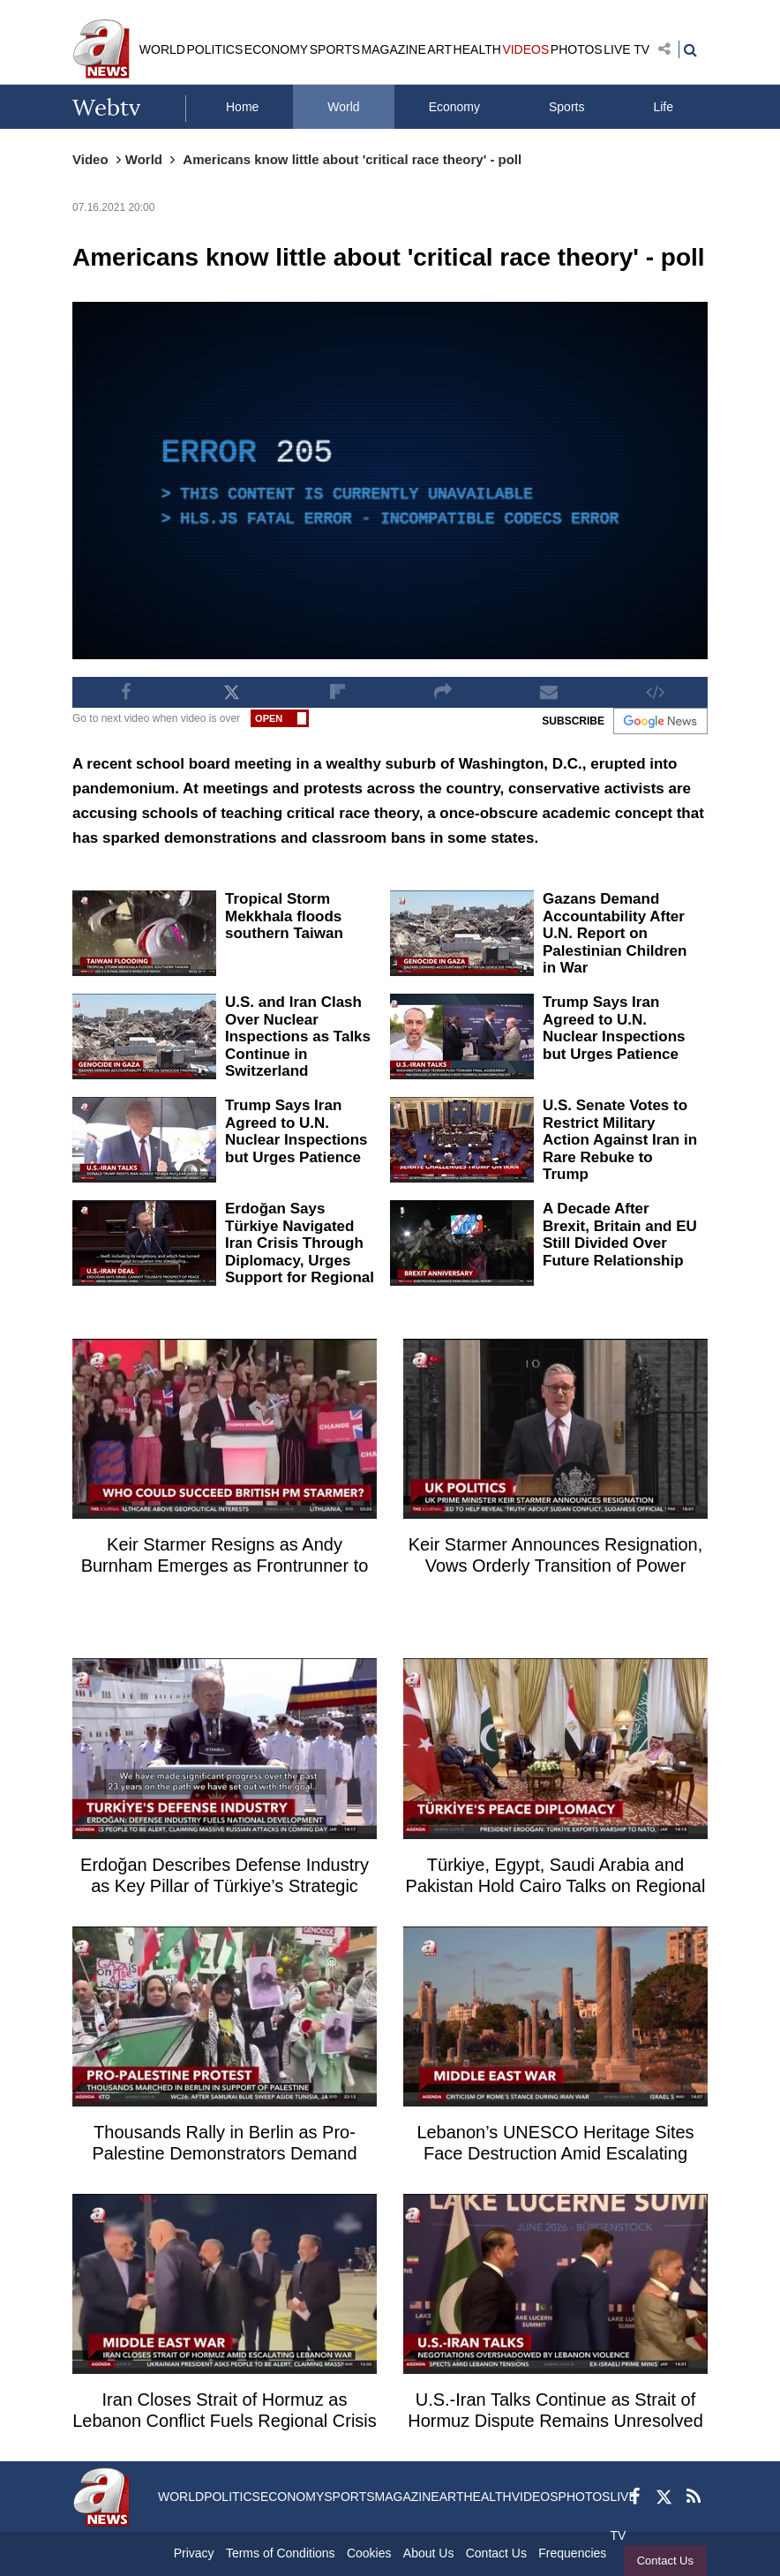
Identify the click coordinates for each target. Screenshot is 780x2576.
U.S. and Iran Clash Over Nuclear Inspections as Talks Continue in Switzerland (298, 1036)
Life (663, 107)
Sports (566, 107)
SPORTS (335, 49)
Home (242, 107)
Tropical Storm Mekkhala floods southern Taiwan (284, 916)
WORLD (162, 49)
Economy (454, 107)
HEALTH (477, 49)
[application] (390, 480)
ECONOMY (276, 49)
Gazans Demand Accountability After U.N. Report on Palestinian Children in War (614, 933)
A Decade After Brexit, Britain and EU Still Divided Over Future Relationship (620, 1234)
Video (90, 159)
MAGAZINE (394, 49)
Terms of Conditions (280, 2553)
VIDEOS (525, 49)
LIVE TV (626, 49)
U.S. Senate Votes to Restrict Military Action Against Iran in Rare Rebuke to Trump (620, 1140)
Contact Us (665, 2560)
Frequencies (572, 2553)
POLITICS (214, 49)
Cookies (369, 2553)
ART (439, 49)
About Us (428, 2553)
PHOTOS (577, 49)
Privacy (194, 2553)
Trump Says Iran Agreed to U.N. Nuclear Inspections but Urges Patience (614, 1028)
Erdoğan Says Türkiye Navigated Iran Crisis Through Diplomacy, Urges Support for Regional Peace (299, 1251)
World (343, 107)
